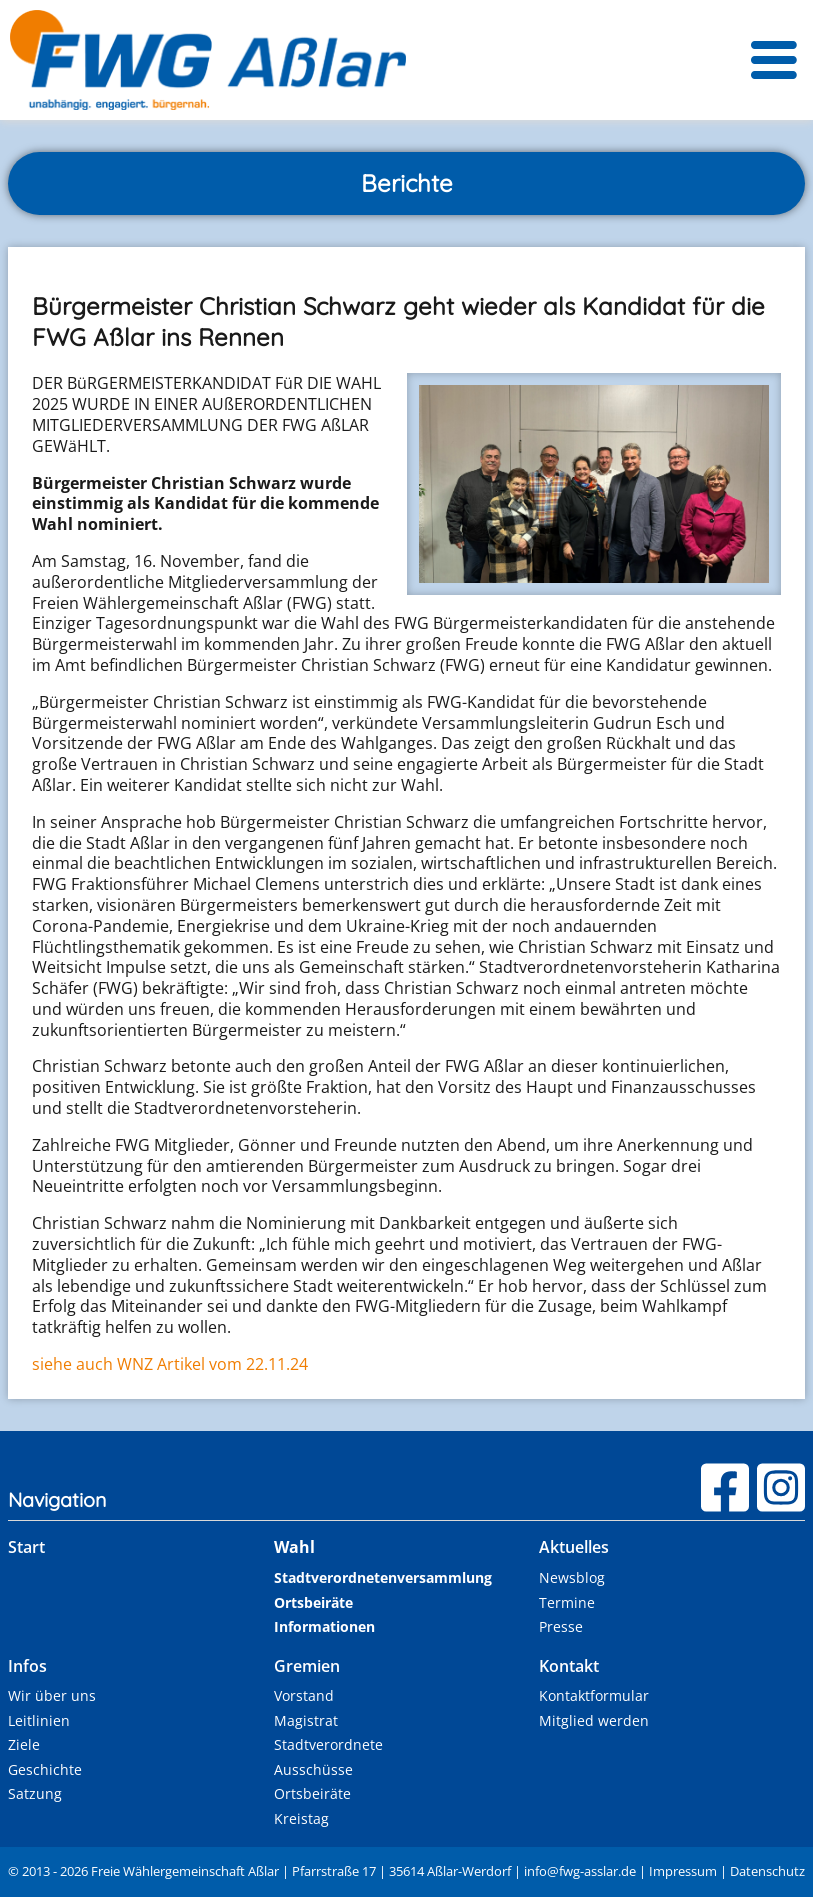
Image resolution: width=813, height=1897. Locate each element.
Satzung (35, 1793)
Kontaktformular (594, 1695)
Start (26, 1547)
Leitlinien (39, 1720)
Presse (561, 1626)
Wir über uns (52, 1695)
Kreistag (301, 1818)
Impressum (683, 1871)
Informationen (324, 1626)
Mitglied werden (594, 1720)
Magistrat (306, 1720)
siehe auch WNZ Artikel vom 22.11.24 (170, 1364)
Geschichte (45, 1769)
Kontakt (569, 1666)
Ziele (24, 1744)
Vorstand (304, 1695)
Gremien (307, 1666)
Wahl (294, 1547)
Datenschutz (767, 1871)
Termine (567, 1602)
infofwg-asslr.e (580, 1871)
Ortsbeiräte (313, 1602)
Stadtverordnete (328, 1744)
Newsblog (572, 1577)
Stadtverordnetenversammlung (383, 1577)
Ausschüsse (313, 1769)
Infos (27, 1666)
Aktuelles (574, 1547)
